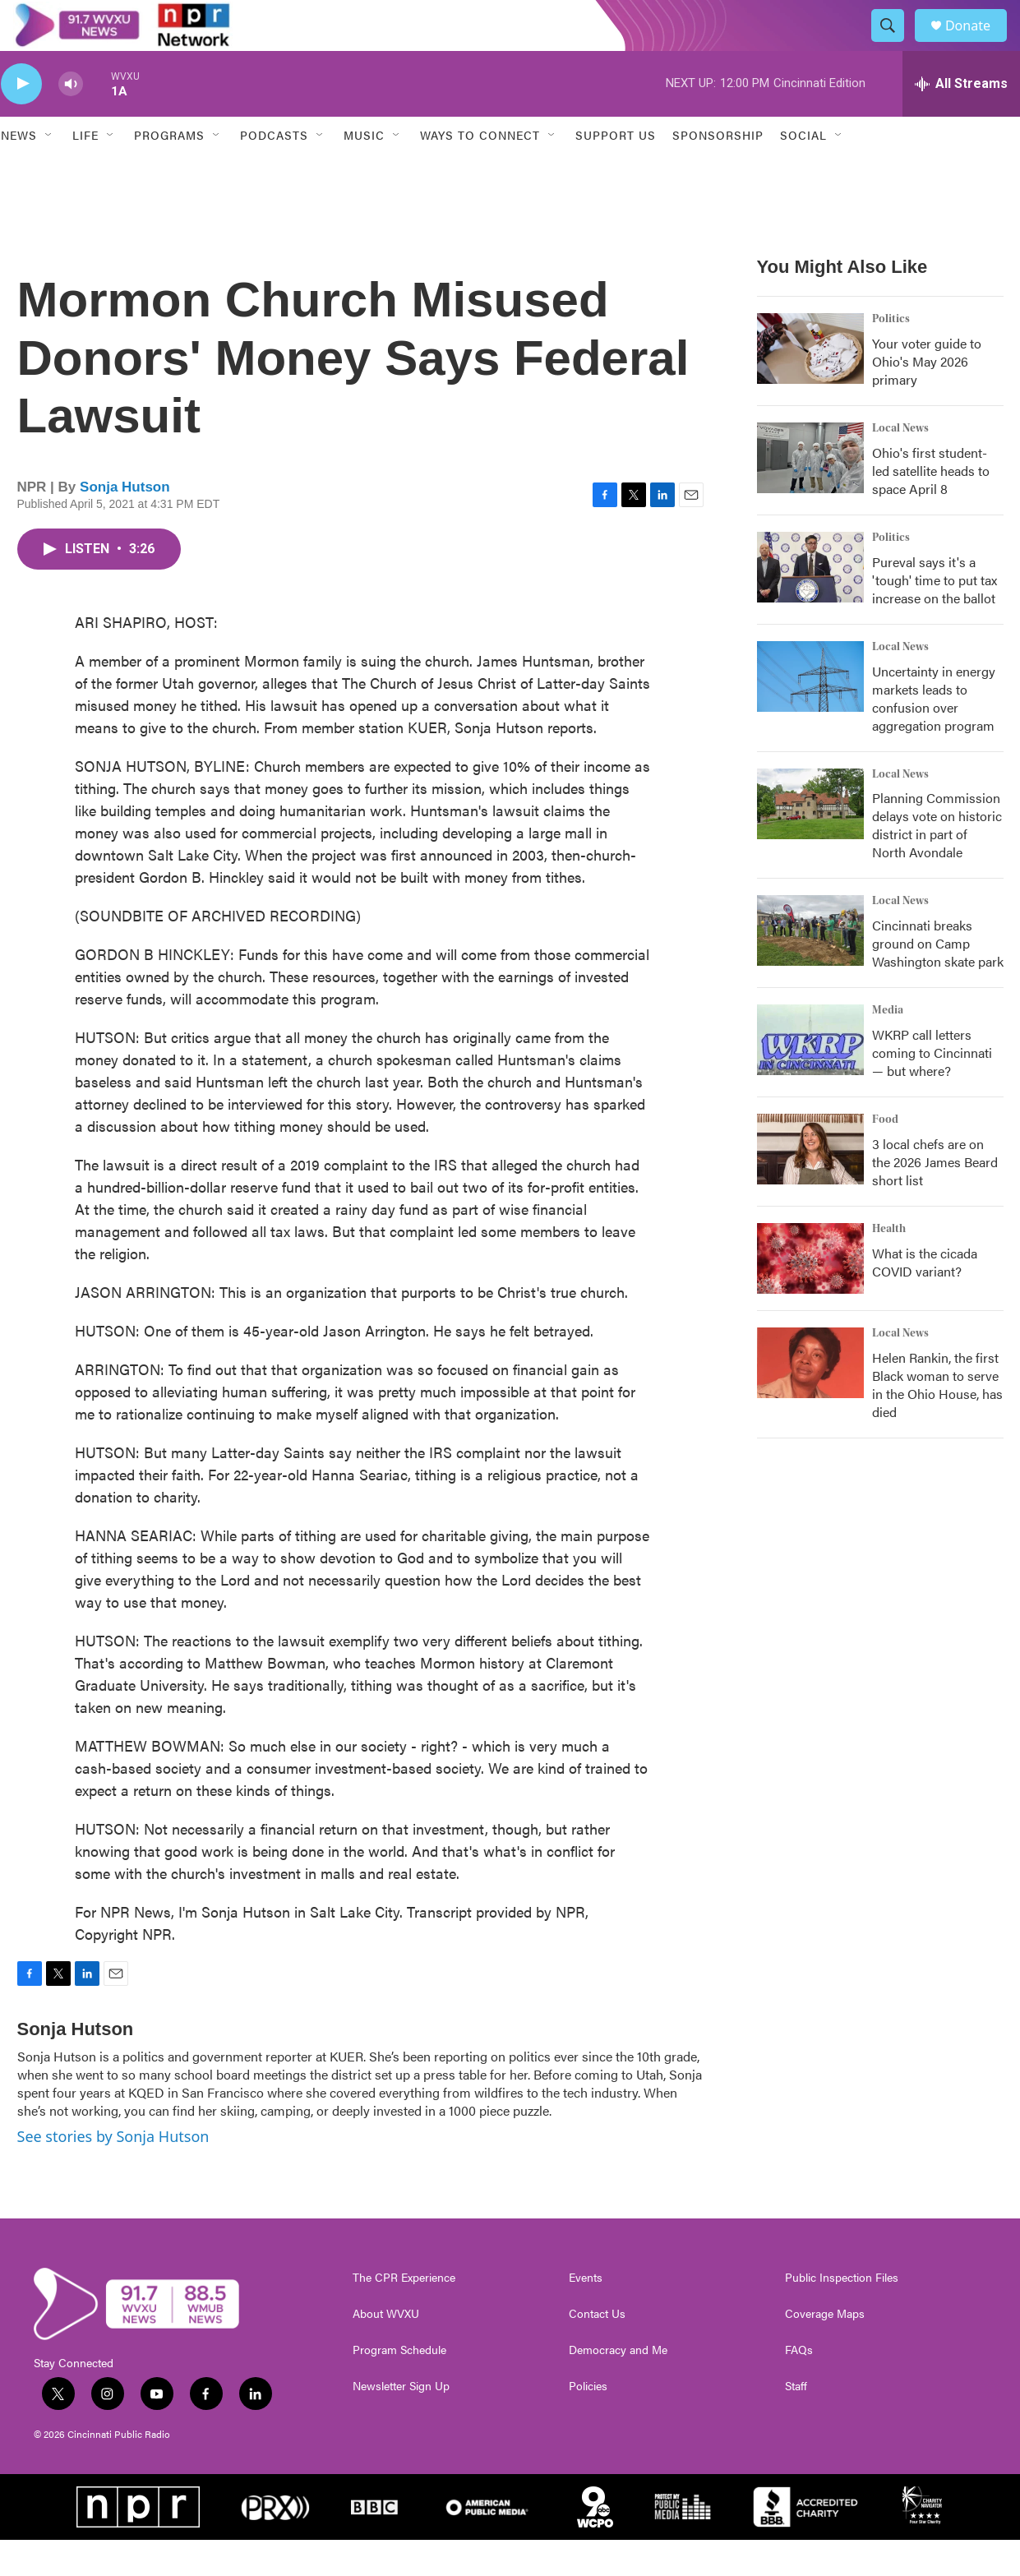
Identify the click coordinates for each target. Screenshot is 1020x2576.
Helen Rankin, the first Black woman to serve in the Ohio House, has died (937, 1420)
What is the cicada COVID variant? (924, 1298)
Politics (891, 354)
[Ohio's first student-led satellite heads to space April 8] (810, 493)
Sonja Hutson (125, 522)
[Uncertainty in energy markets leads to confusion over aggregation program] (810, 711)
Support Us (615, 171)
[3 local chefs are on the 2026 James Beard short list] (810, 1185)
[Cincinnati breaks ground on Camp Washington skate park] (810, 966)
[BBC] (374, 2543)
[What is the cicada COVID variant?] (810, 1294)
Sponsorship (718, 171)
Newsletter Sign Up (401, 2422)
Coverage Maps (825, 2350)
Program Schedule (399, 2386)
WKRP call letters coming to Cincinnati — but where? (932, 1088)
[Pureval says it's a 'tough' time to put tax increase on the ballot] (810, 602)
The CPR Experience (404, 2313)
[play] (21, 119)
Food (885, 1155)
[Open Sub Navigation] (49, 171)
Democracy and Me (618, 2386)
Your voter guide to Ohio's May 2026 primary (926, 396)
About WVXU (386, 2350)
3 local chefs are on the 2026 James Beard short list (935, 1198)
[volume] (71, 119)
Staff (796, 2422)
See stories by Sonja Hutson (113, 2171)
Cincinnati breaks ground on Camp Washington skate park (938, 979)
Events (585, 2313)
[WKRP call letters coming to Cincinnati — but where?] (810, 1076)
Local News (900, 463)
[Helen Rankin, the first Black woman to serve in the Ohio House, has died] (810, 1399)
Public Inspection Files (841, 2313)
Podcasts (274, 171)
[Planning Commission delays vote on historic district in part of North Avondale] (810, 839)
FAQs (799, 2386)
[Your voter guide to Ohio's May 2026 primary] (810, 384)
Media (887, 1046)
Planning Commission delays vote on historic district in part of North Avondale (937, 861)
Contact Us (597, 2350)
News (19, 171)
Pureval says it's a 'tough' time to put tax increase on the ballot (934, 615)
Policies (588, 2422)
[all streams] (961, 119)
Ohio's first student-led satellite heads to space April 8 (931, 505)
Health (889, 1265)
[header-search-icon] (895, 43)
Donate (978, 43)
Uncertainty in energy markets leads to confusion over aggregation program (933, 733)
